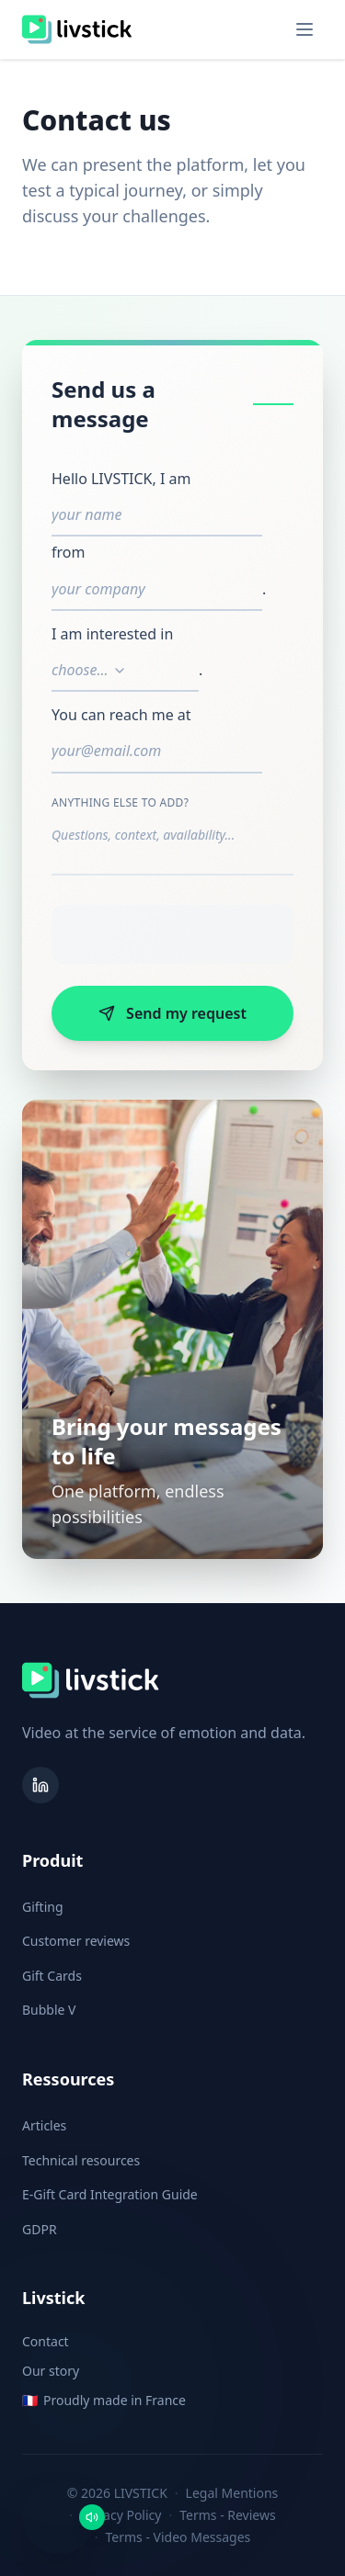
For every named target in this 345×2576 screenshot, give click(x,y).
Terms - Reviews (227, 2515)
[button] (59, 2517)
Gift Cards (52, 1975)
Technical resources (81, 2160)
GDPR (39, 2229)
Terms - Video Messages (178, 2537)
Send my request (172, 1013)
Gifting (42, 1906)
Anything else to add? (120, 803)
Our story (50, 2370)
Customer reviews (76, 1940)
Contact (45, 2341)
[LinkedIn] (40, 1785)
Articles (44, 2125)
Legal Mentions (232, 2493)
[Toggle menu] (304, 29)
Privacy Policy (120, 2515)
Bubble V (49, 2009)
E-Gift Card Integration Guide (110, 2194)
